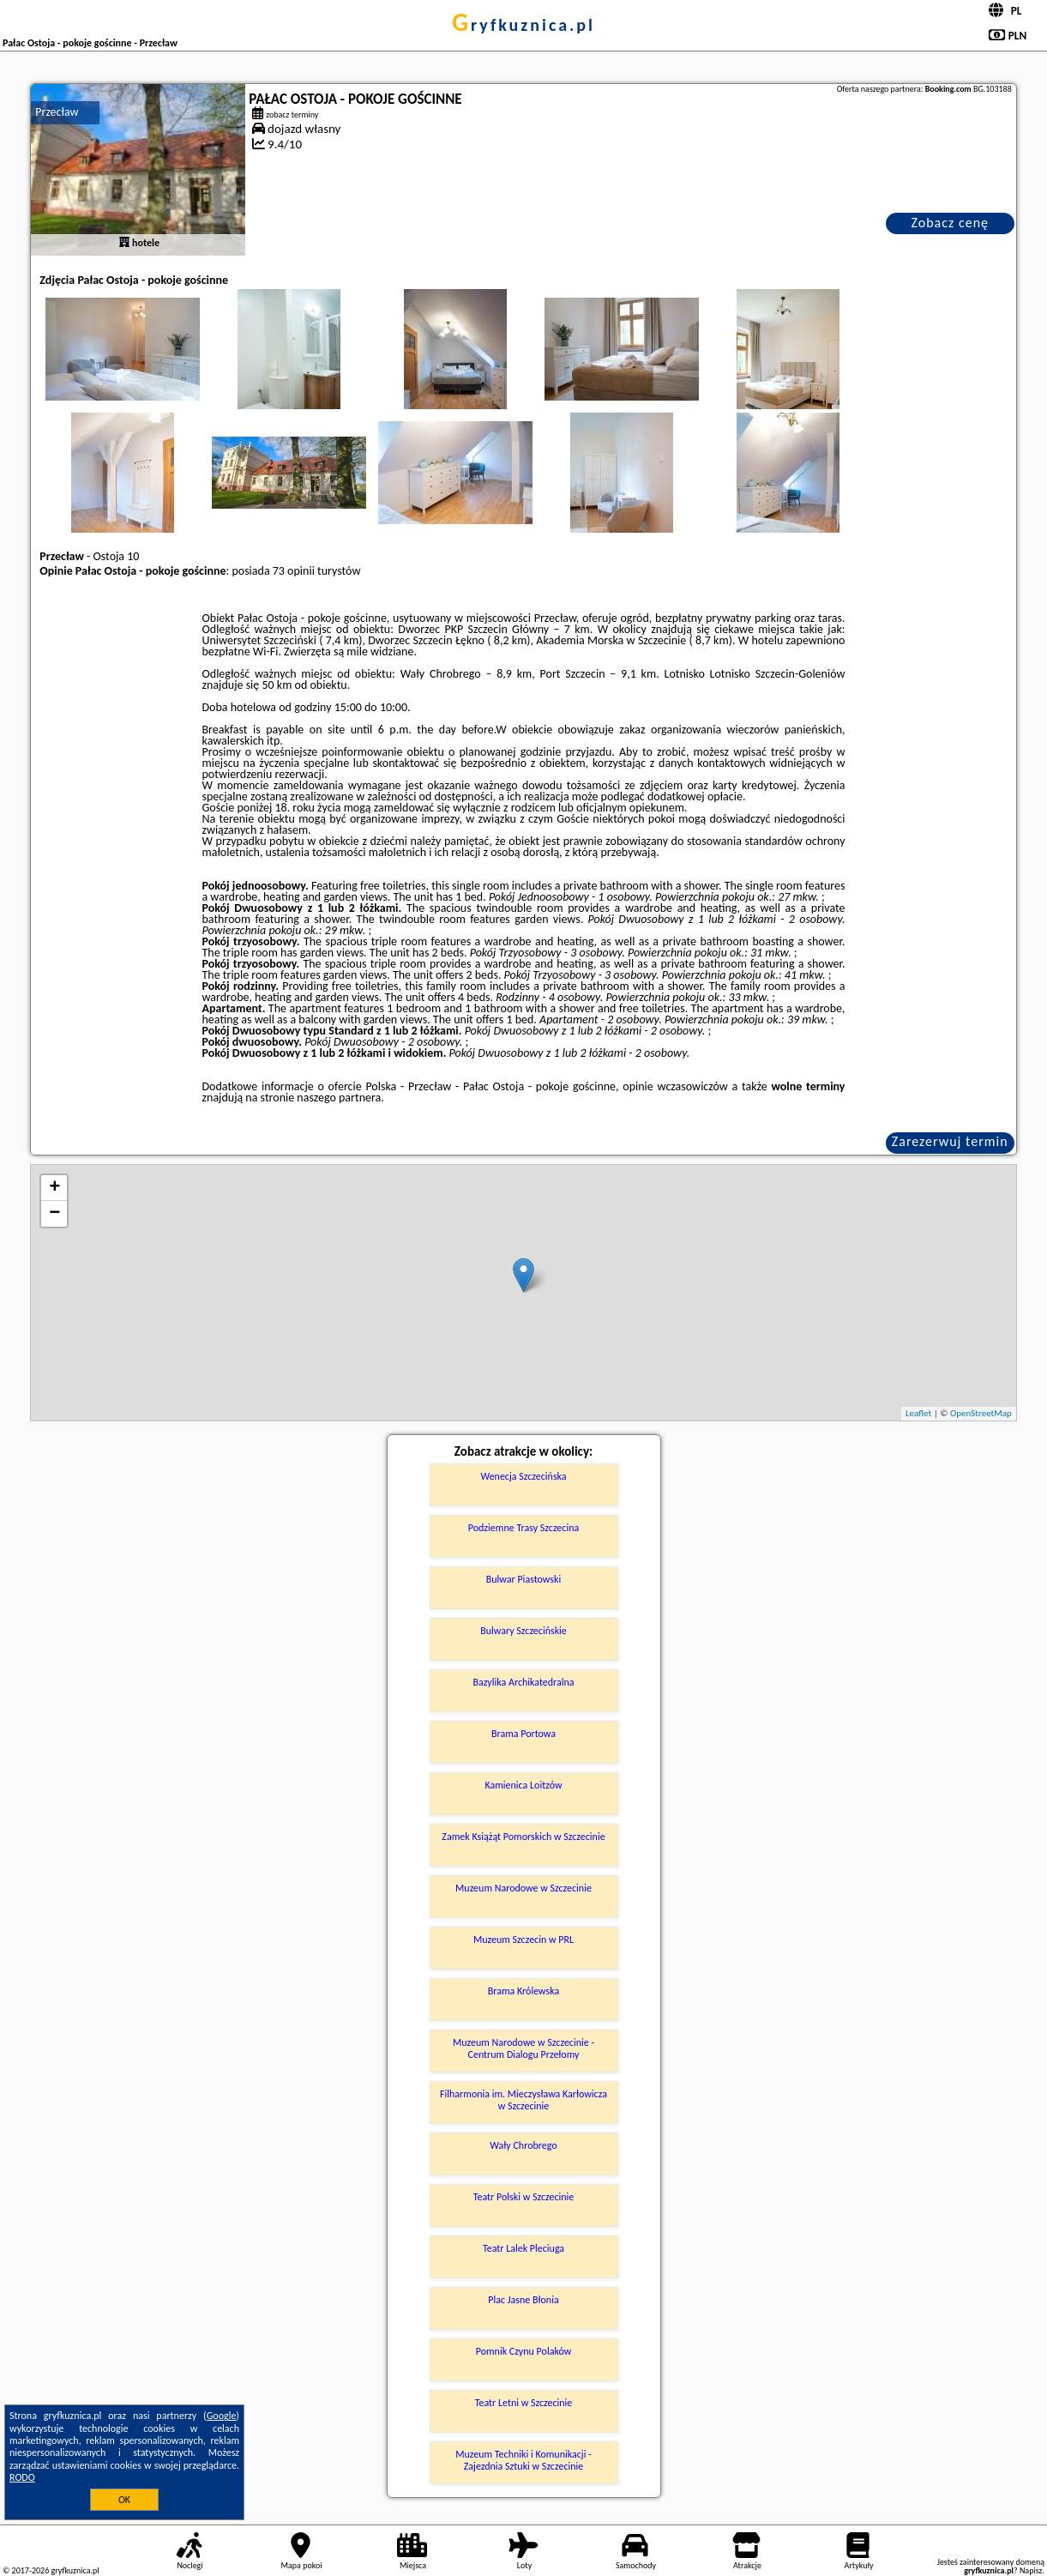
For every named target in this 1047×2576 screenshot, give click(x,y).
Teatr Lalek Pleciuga (523, 2248)
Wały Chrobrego (523, 2145)
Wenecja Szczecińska (523, 1476)
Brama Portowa (523, 1734)
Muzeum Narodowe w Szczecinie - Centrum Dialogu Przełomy (523, 2048)
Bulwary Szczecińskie (523, 1631)
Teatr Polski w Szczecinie (524, 2197)
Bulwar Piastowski (524, 1579)
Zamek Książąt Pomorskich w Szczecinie (523, 1837)
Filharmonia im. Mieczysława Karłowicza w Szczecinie (523, 2100)
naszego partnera (339, 1097)
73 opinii (294, 571)
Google (222, 2416)
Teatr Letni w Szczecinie (524, 2403)
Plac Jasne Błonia (523, 2300)
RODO (22, 2477)
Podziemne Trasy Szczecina (523, 1528)
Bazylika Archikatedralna (523, 1682)
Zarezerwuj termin (950, 1141)
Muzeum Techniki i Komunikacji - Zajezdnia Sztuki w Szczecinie (523, 2460)
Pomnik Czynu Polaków (524, 2351)
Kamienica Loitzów (523, 1785)
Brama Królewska (523, 1991)
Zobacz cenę (950, 222)
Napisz (1031, 2570)
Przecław (56, 112)
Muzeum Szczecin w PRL (523, 1940)
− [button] (54, 1214)
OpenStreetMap (981, 1413)
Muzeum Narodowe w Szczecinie (523, 1888)
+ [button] (54, 1188)
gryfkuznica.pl (523, 25)
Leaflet (918, 1413)
